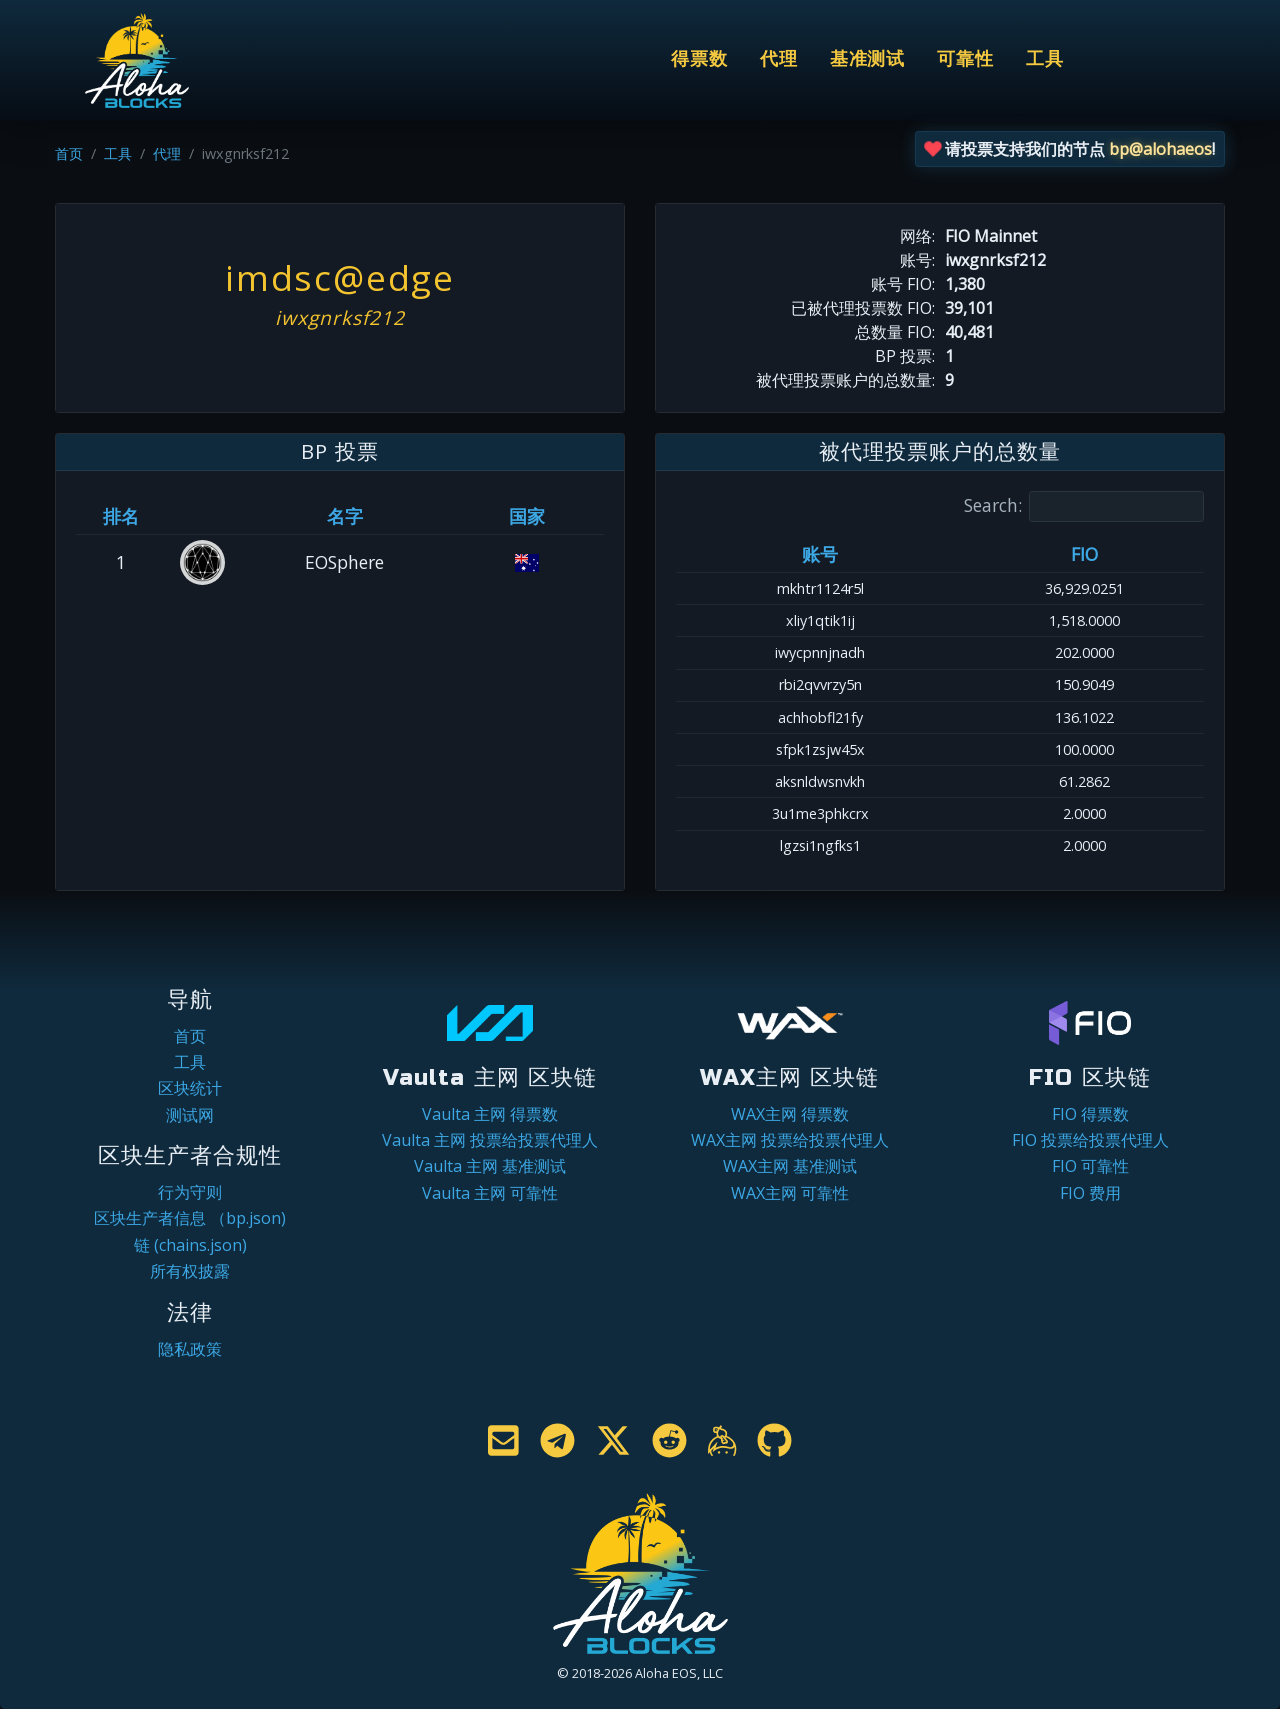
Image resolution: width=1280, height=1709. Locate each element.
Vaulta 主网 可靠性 (490, 1193)
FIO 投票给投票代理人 (1090, 1140)
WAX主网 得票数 (790, 1114)
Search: (1084, 506)
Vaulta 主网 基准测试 (490, 1166)
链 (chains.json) (190, 1245)
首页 (69, 153)
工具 (1045, 59)
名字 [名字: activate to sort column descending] (345, 516)
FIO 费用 (1090, 1193)
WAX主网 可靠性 (790, 1193)
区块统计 (190, 1088)
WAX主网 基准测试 (790, 1166)
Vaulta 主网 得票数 (490, 1114)
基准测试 (868, 59)
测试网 (190, 1115)
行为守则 (190, 1192)
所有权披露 (190, 1271)
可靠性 (965, 59)
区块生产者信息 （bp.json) (190, 1218)
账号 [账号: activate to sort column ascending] (820, 554)
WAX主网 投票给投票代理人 (790, 1140)
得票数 (699, 59)
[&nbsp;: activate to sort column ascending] (203, 516)
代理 (779, 59)
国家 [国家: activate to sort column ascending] (527, 516)
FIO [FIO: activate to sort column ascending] (1084, 554)
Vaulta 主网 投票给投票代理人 (490, 1140)
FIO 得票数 (1090, 1114)
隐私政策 (190, 1349)
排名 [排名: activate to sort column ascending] (121, 516)
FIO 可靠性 (1090, 1166)
